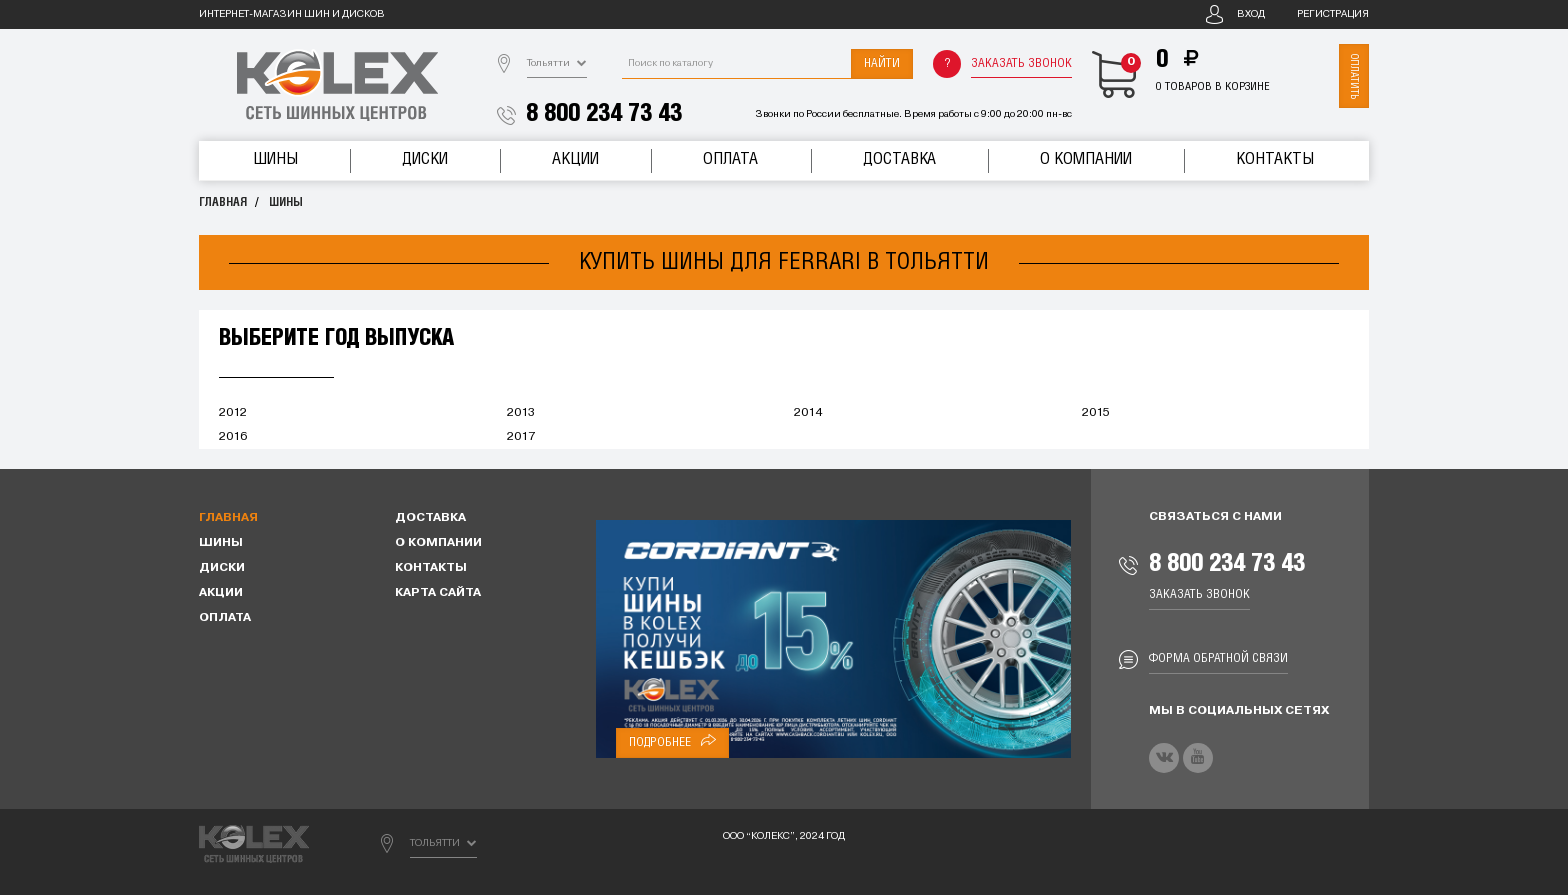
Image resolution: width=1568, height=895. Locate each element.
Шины (275, 159)
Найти (882, 63)
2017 (521, 437)
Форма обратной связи (1218, 658)
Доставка (899, 159)
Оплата (730, 159)
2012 (233, 413)
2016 (233, 437)
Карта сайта (438, 593)
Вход (1251, 14)
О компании (1086, 159)
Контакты (1275, 159)
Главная (223, 202)
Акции (575, 159)
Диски (425, 159)
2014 (808, 413)
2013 (521, 413)
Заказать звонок (1021, 63)
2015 (1096, 413)
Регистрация (1333, 14)
